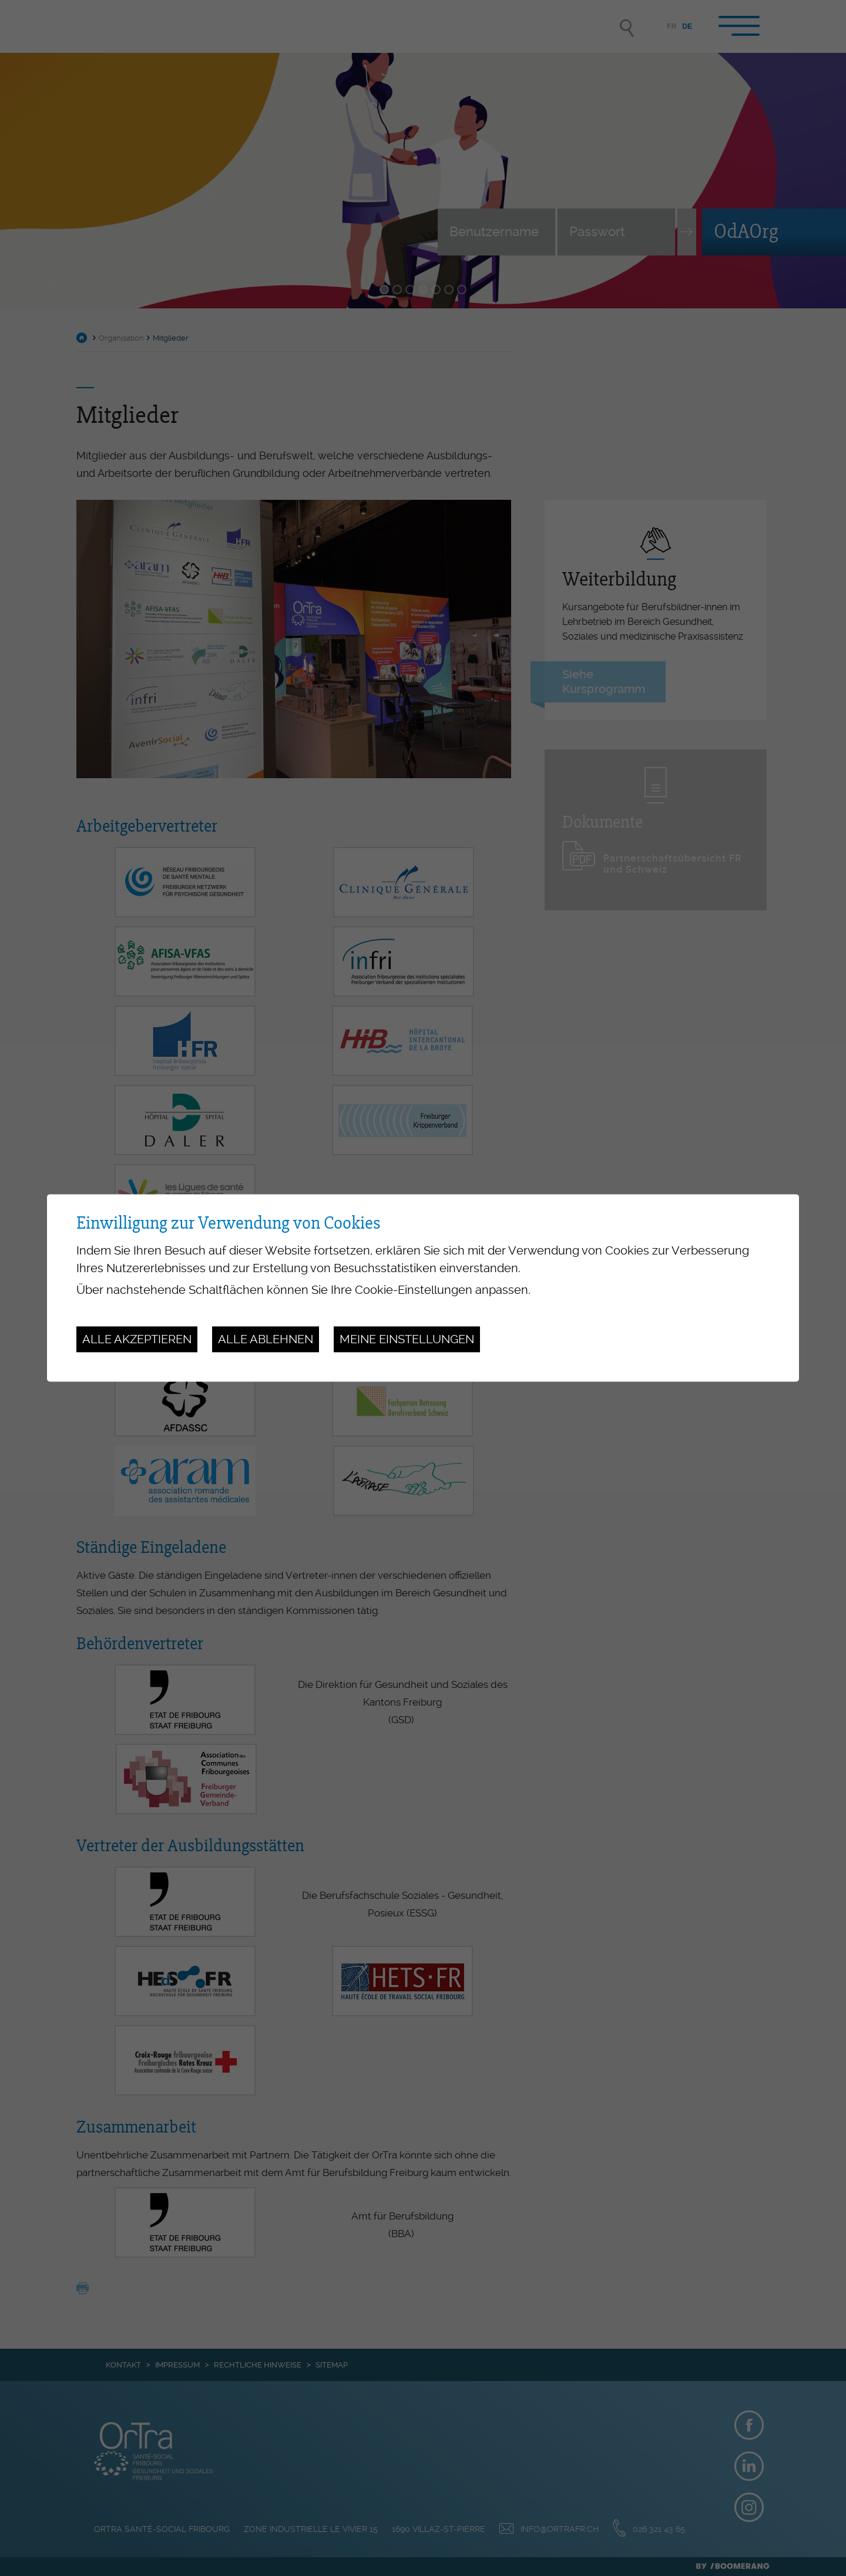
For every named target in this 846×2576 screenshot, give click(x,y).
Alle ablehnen (265, 1339)
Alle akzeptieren (137, 1339)
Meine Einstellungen (407, 1339)
